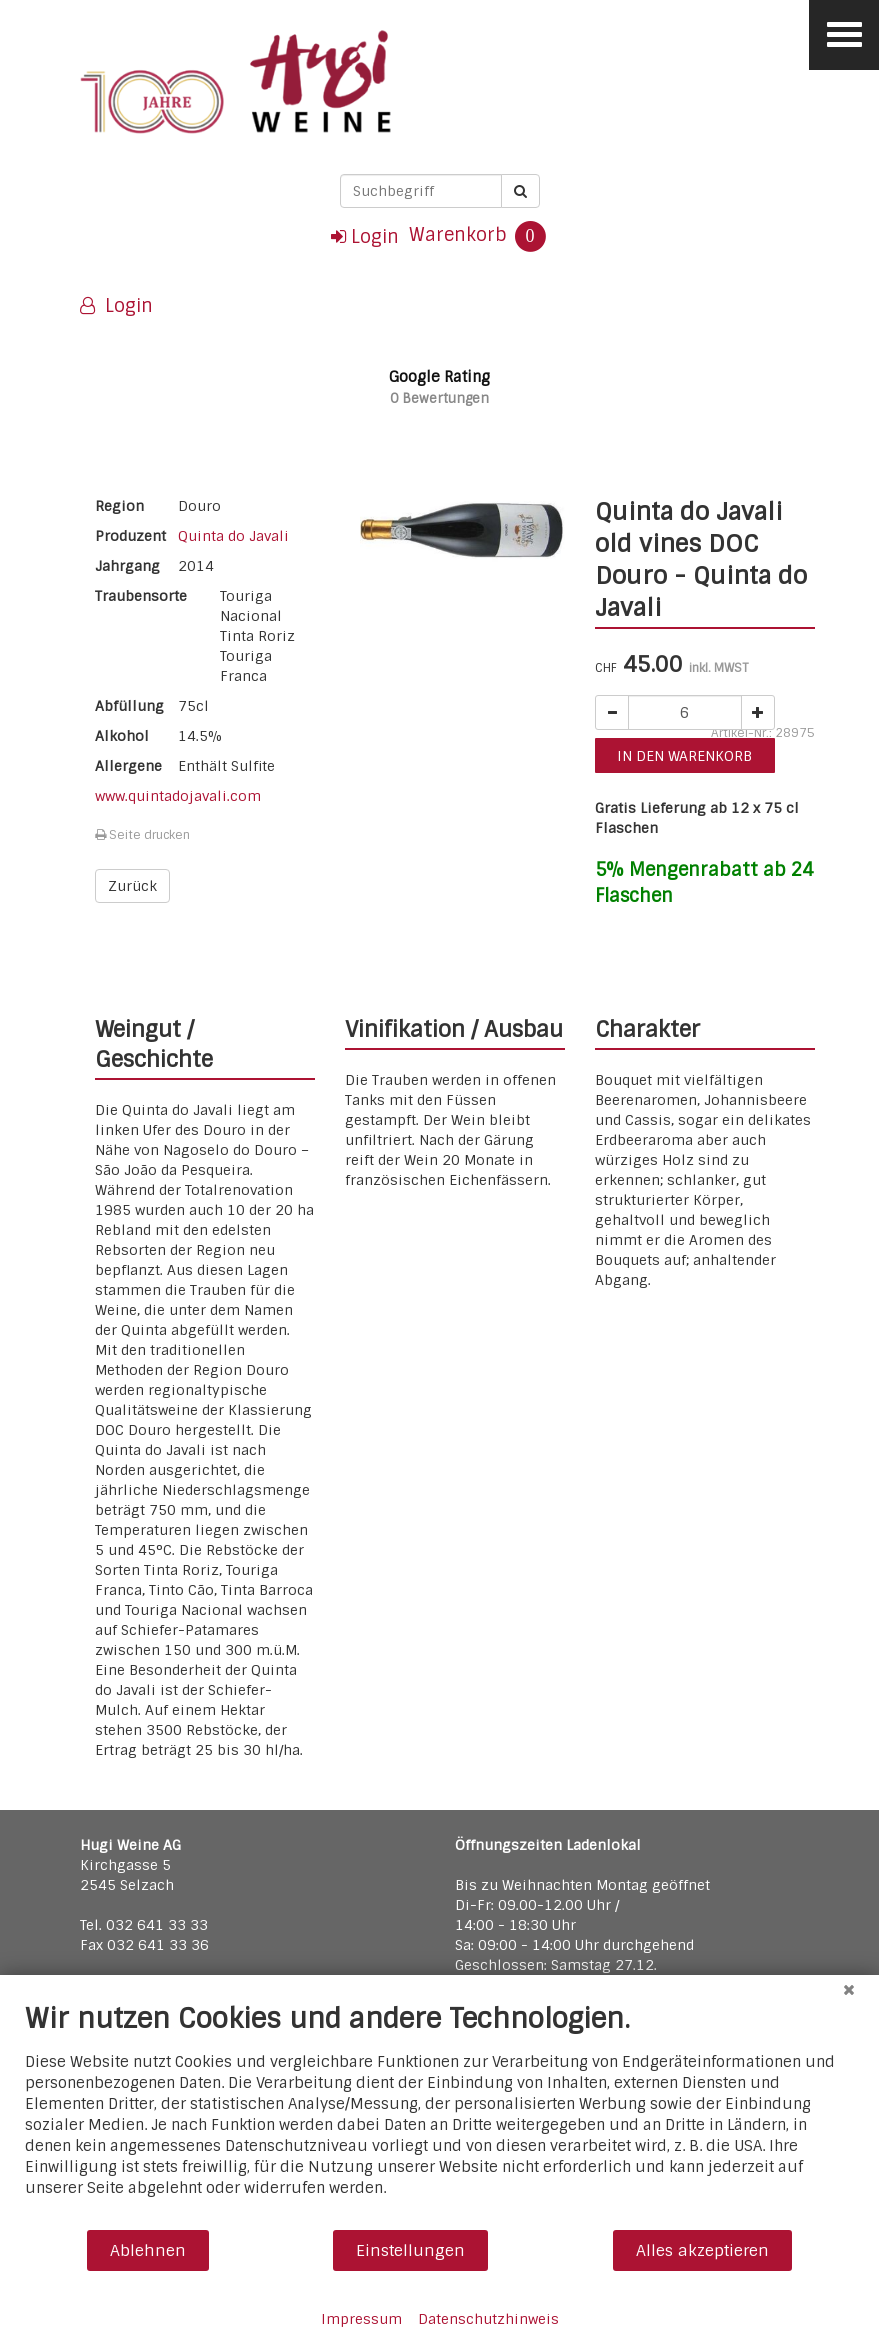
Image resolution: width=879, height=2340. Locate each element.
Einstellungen (410, 2250)
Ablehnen (148, 2250)
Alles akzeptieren (702, 2250)
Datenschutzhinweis (488, 2319)
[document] (439, 2115)
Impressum (361, 2319)
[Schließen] (849, 1990)
